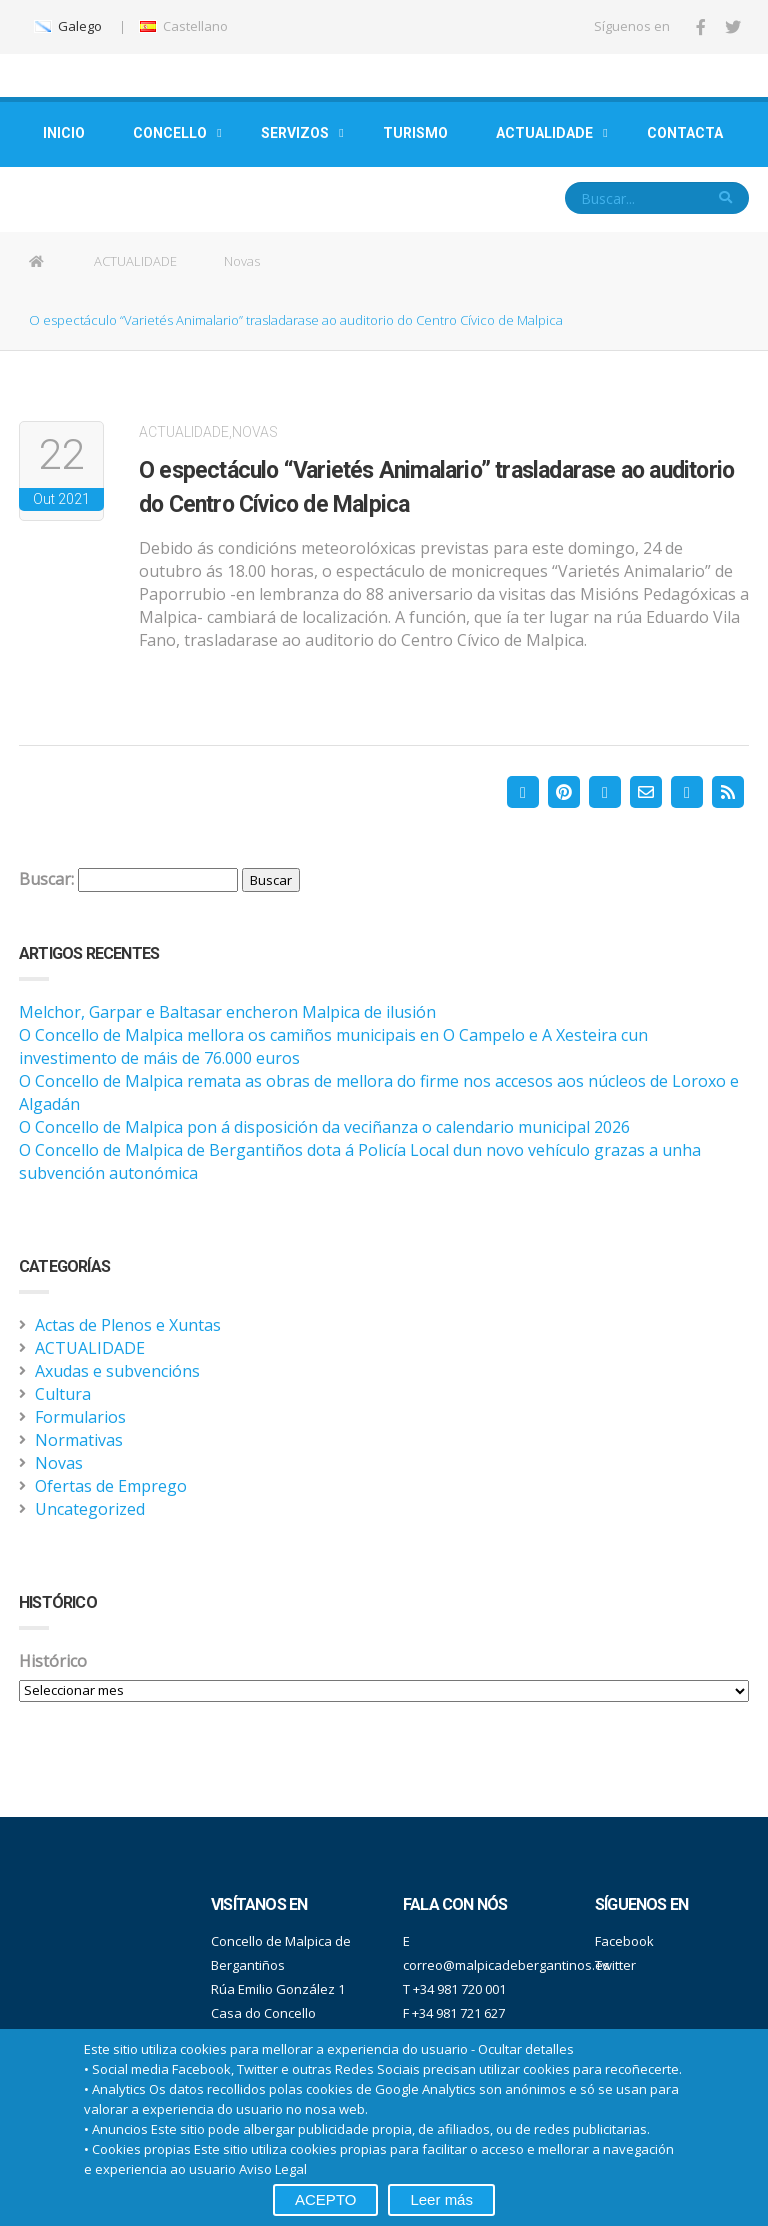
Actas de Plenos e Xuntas (128, 1325)
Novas (242, 261)
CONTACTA (685, 133)
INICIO (64, 133)
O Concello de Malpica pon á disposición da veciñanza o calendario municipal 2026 (324, 1127)
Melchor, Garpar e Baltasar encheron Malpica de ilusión (227, 1012)
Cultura (63, 1394)
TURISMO (415, 133)
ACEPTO (325, 2199)
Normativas (79, 1440)
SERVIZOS (295, 133)
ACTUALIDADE (544, 133)
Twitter (615, 1965)
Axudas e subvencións (117, 1371)
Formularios (80, 1417)
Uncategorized (90, 1509)
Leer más (441, 2199)
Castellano (183, 26)
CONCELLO (170, 133)
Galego (68, 26)
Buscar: (46, 879)
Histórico (53, 1661)
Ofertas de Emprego (111, 1486)
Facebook (624, 1941)
